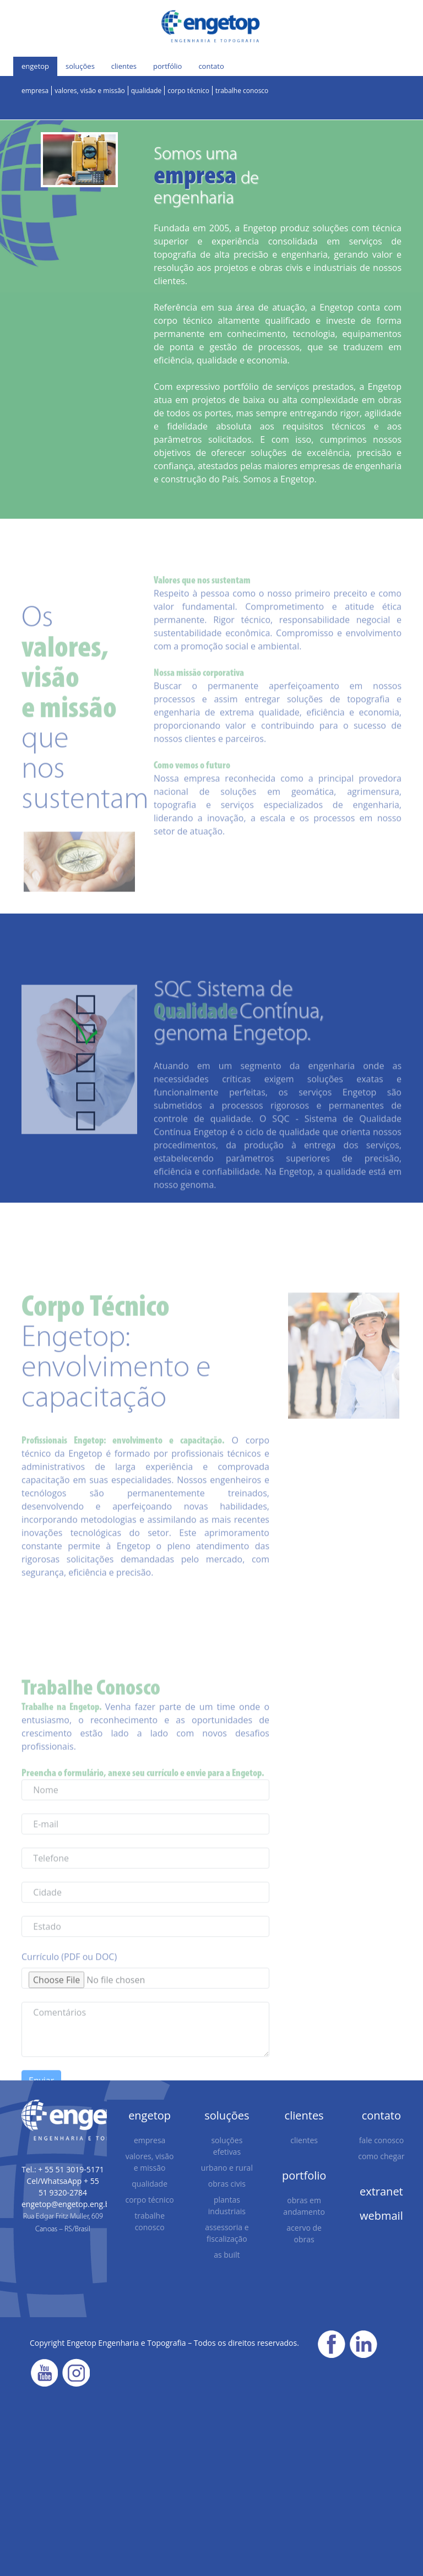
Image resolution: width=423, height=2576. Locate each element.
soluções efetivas (226, 2146)
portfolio (304, 2175)
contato (211, 66)
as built (227, 2254)
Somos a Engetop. (279, 479)
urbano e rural (227, 2167)
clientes (124, 66)
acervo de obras (304, 2233)
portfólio (167, 66)
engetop (35, 66)
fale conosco (381, 2140)
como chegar (381, 2156)
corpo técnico (188, 90)
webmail (381, 2215)
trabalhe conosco (241, 90)
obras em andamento (304, 2206)
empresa (34, 90)
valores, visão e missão (90, 90)
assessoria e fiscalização (226, 2233)
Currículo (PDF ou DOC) (69, 1980)
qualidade (146, 90)
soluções (80, 66)
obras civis (227, 2183)
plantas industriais (227, 2205)
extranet (381, 2191)
